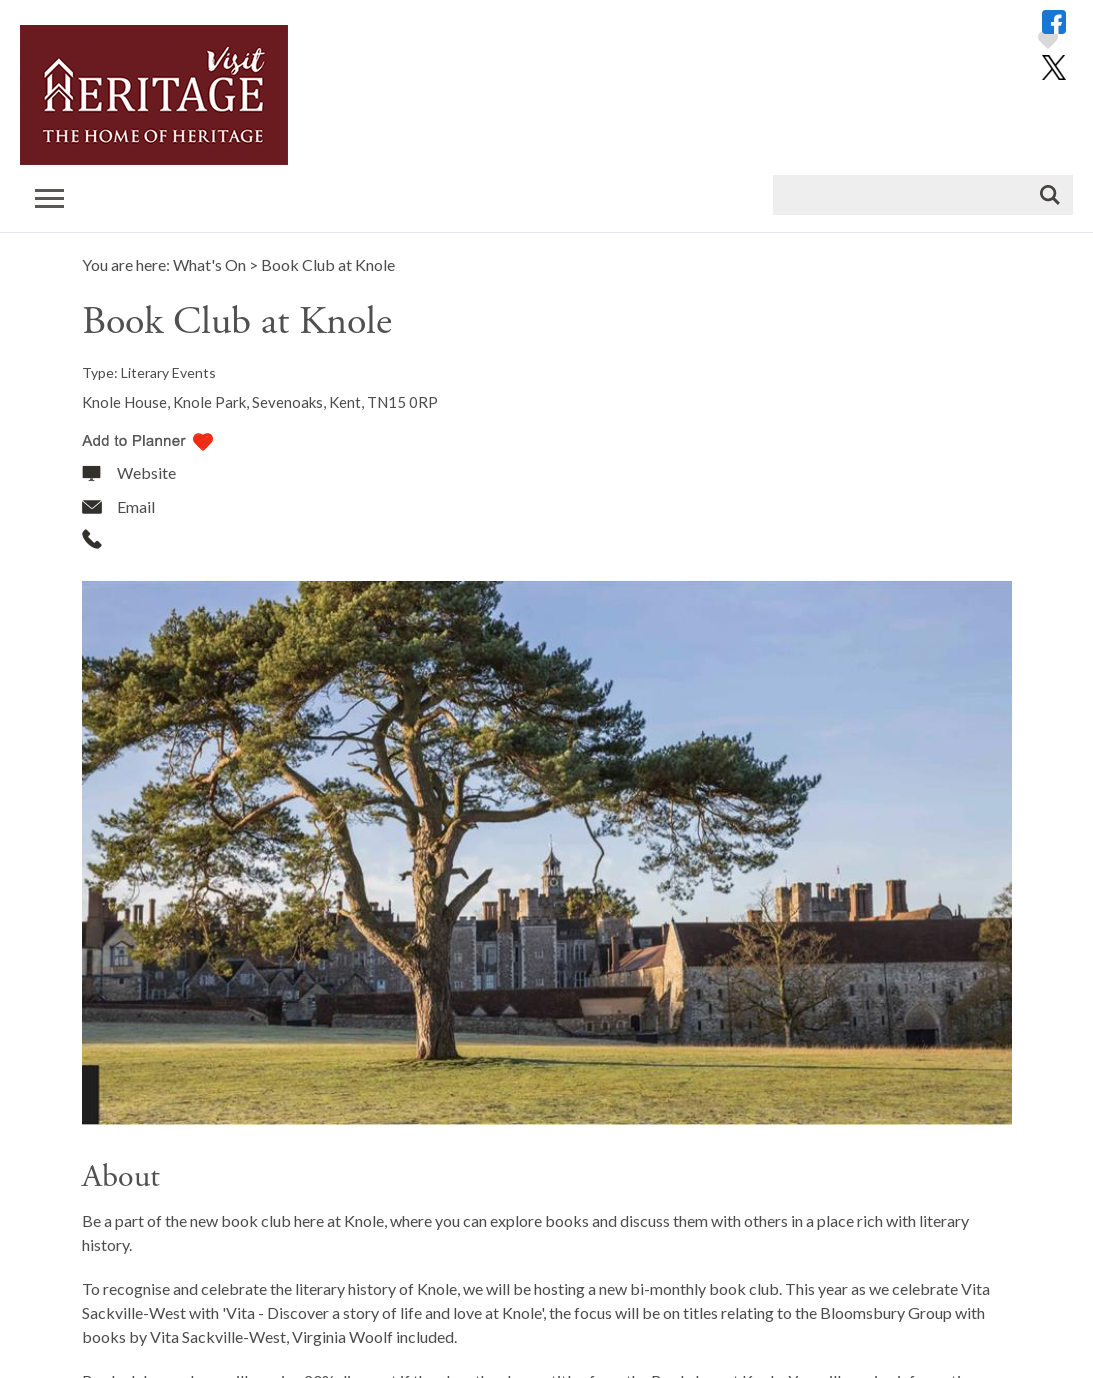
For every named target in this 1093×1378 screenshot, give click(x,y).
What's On (209, 264)
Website (146, 472)
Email (136, 506)
